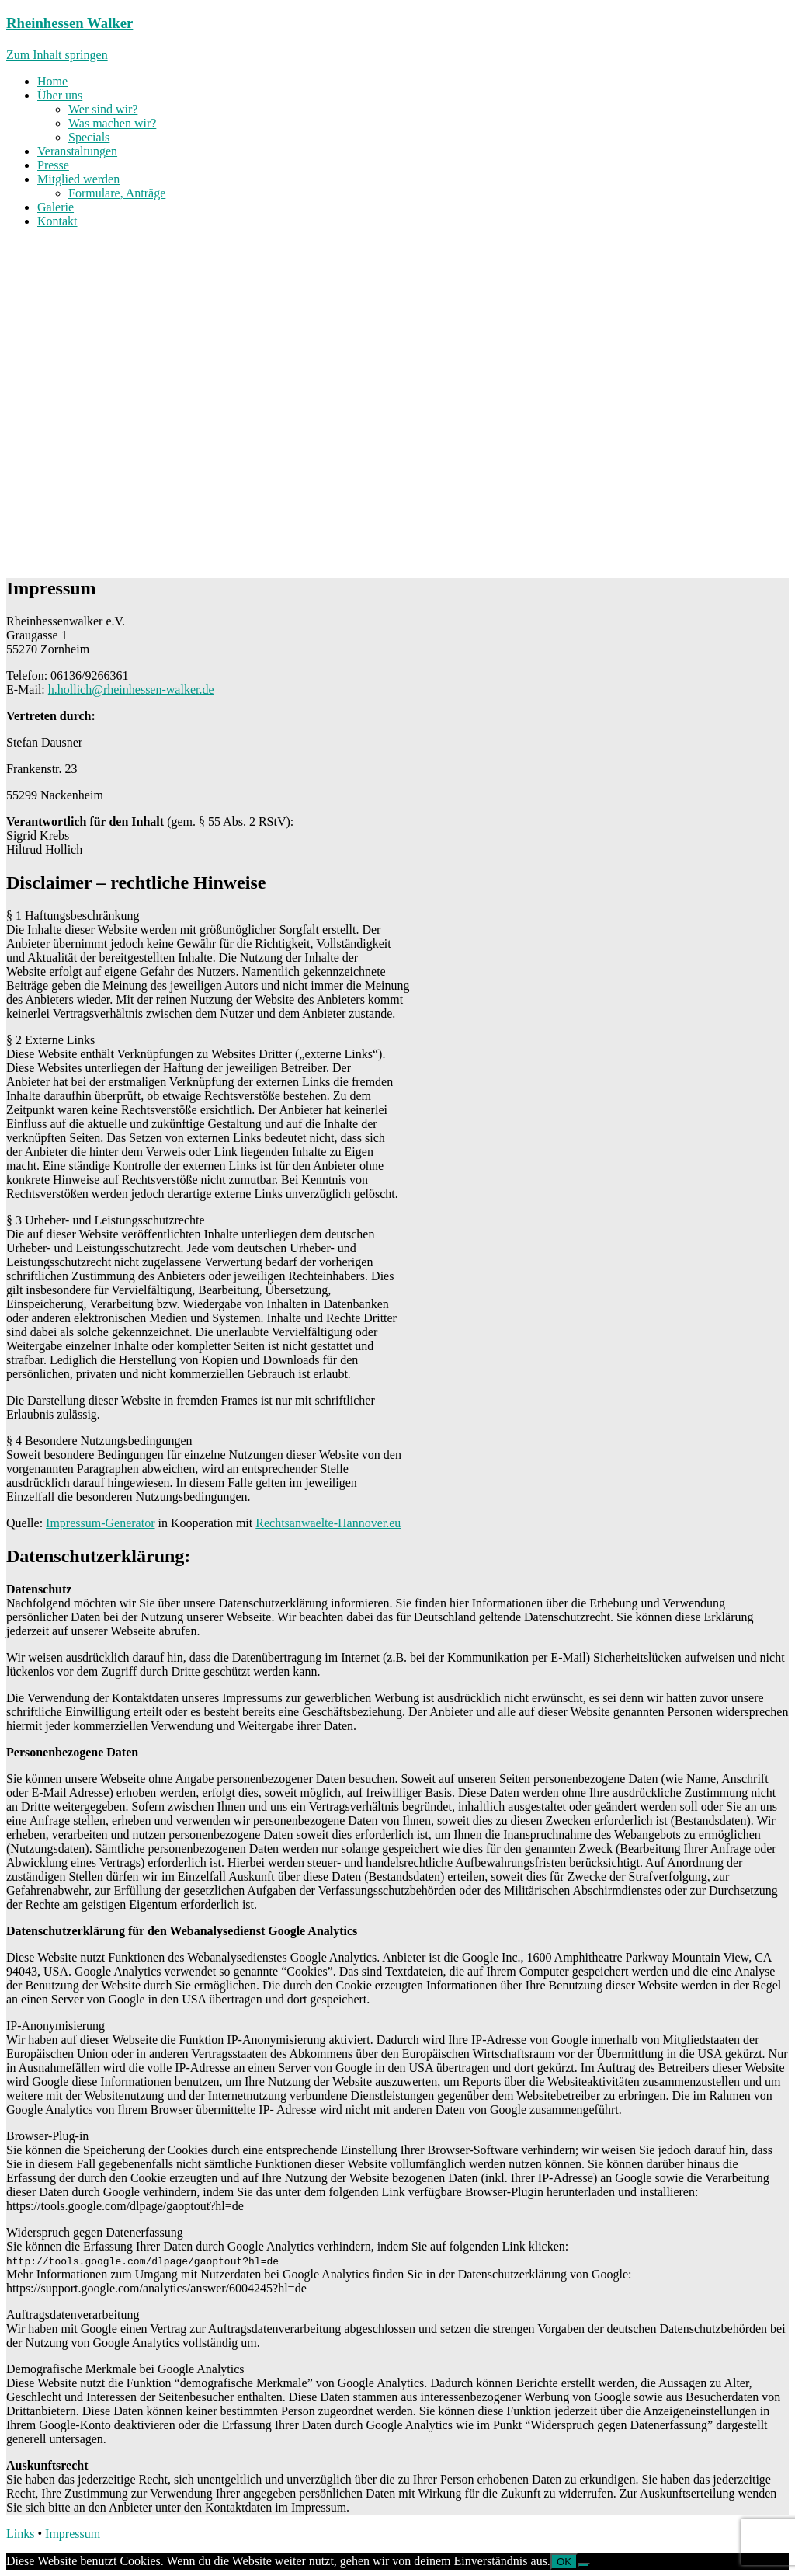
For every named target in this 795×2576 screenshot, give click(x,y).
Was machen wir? (112, 123)
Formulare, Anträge (116, 193)
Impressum (72, 2533)
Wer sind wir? (102, 109)
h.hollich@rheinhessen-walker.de (131, 689)
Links (20, 2533)
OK (564, 2561)
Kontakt (57, 221)
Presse (53, 165)
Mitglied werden (78, 179)
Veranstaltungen (77, 151)
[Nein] (584, 2565)
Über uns (59, 95)
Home (52, 81)
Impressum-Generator (100, 1523)
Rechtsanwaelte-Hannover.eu (328, 1523)
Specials (88, 137)
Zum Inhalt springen (57, 54)
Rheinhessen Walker (69, 23)
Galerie (55, 207)
